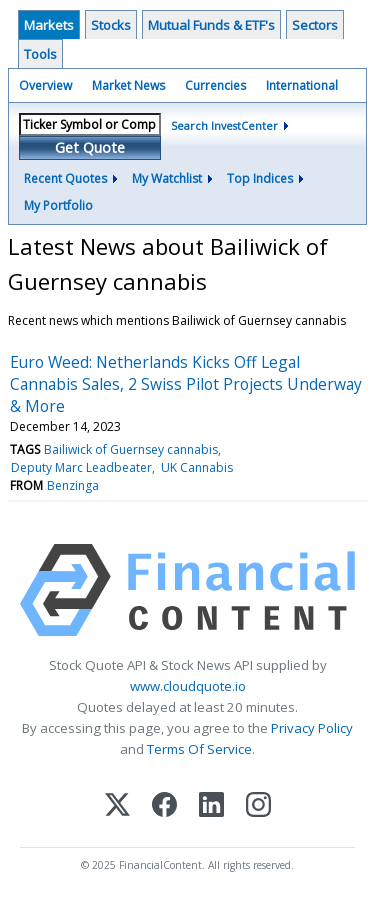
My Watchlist (167, 178)
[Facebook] (164, 806)
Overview (45, 85)
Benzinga (73, 485)
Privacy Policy (312, 728)
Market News (128, 85)
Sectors (315, 25)
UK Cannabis (197, 467)
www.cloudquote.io (188, 686)
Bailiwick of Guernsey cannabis (131, 449)
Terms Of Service (199, 749)
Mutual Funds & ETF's (211, 25)
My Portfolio (58, 205)
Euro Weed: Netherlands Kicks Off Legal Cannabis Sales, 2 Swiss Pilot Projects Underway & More (186, 384)
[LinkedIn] (211, 806)
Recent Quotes (65, 178)
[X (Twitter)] (117, 806)
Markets (49, 25)
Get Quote (90, 147)
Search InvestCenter (224, 125)
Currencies (215, 85)
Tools (40, 54)
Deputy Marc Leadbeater (81, 467)
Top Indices (260, 178)
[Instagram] (258, 806)
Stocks (111, 25)
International (302, 85)
